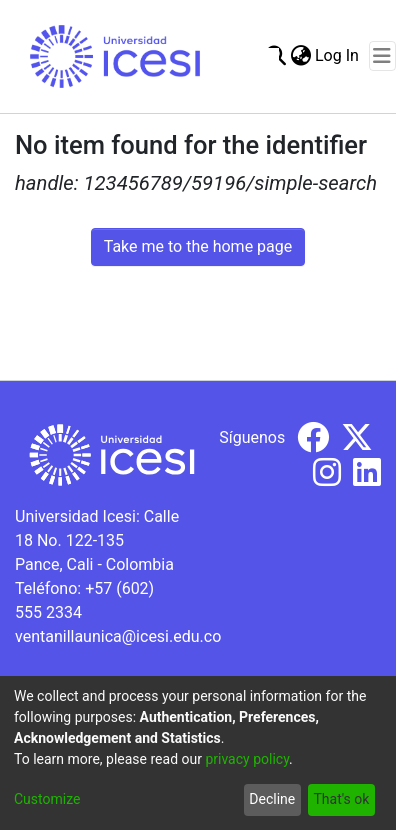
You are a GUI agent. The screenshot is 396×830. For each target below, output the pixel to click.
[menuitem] (300, 56)
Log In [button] (338, 55)
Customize (47, 799)
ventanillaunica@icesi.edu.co (118, 636)
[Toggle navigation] (382, 56)
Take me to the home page (198, 246)
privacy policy (247, 759)
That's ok (341, 799)
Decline (272, 799)
